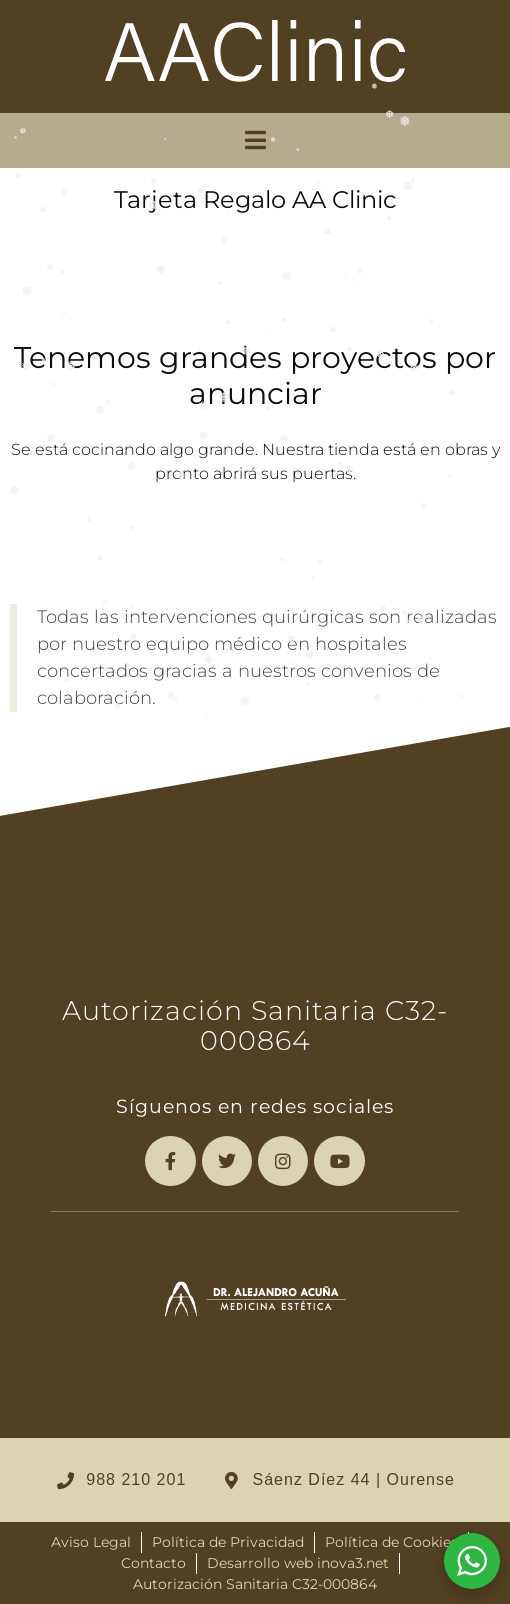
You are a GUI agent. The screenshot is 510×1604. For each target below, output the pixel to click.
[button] (255, 140)
